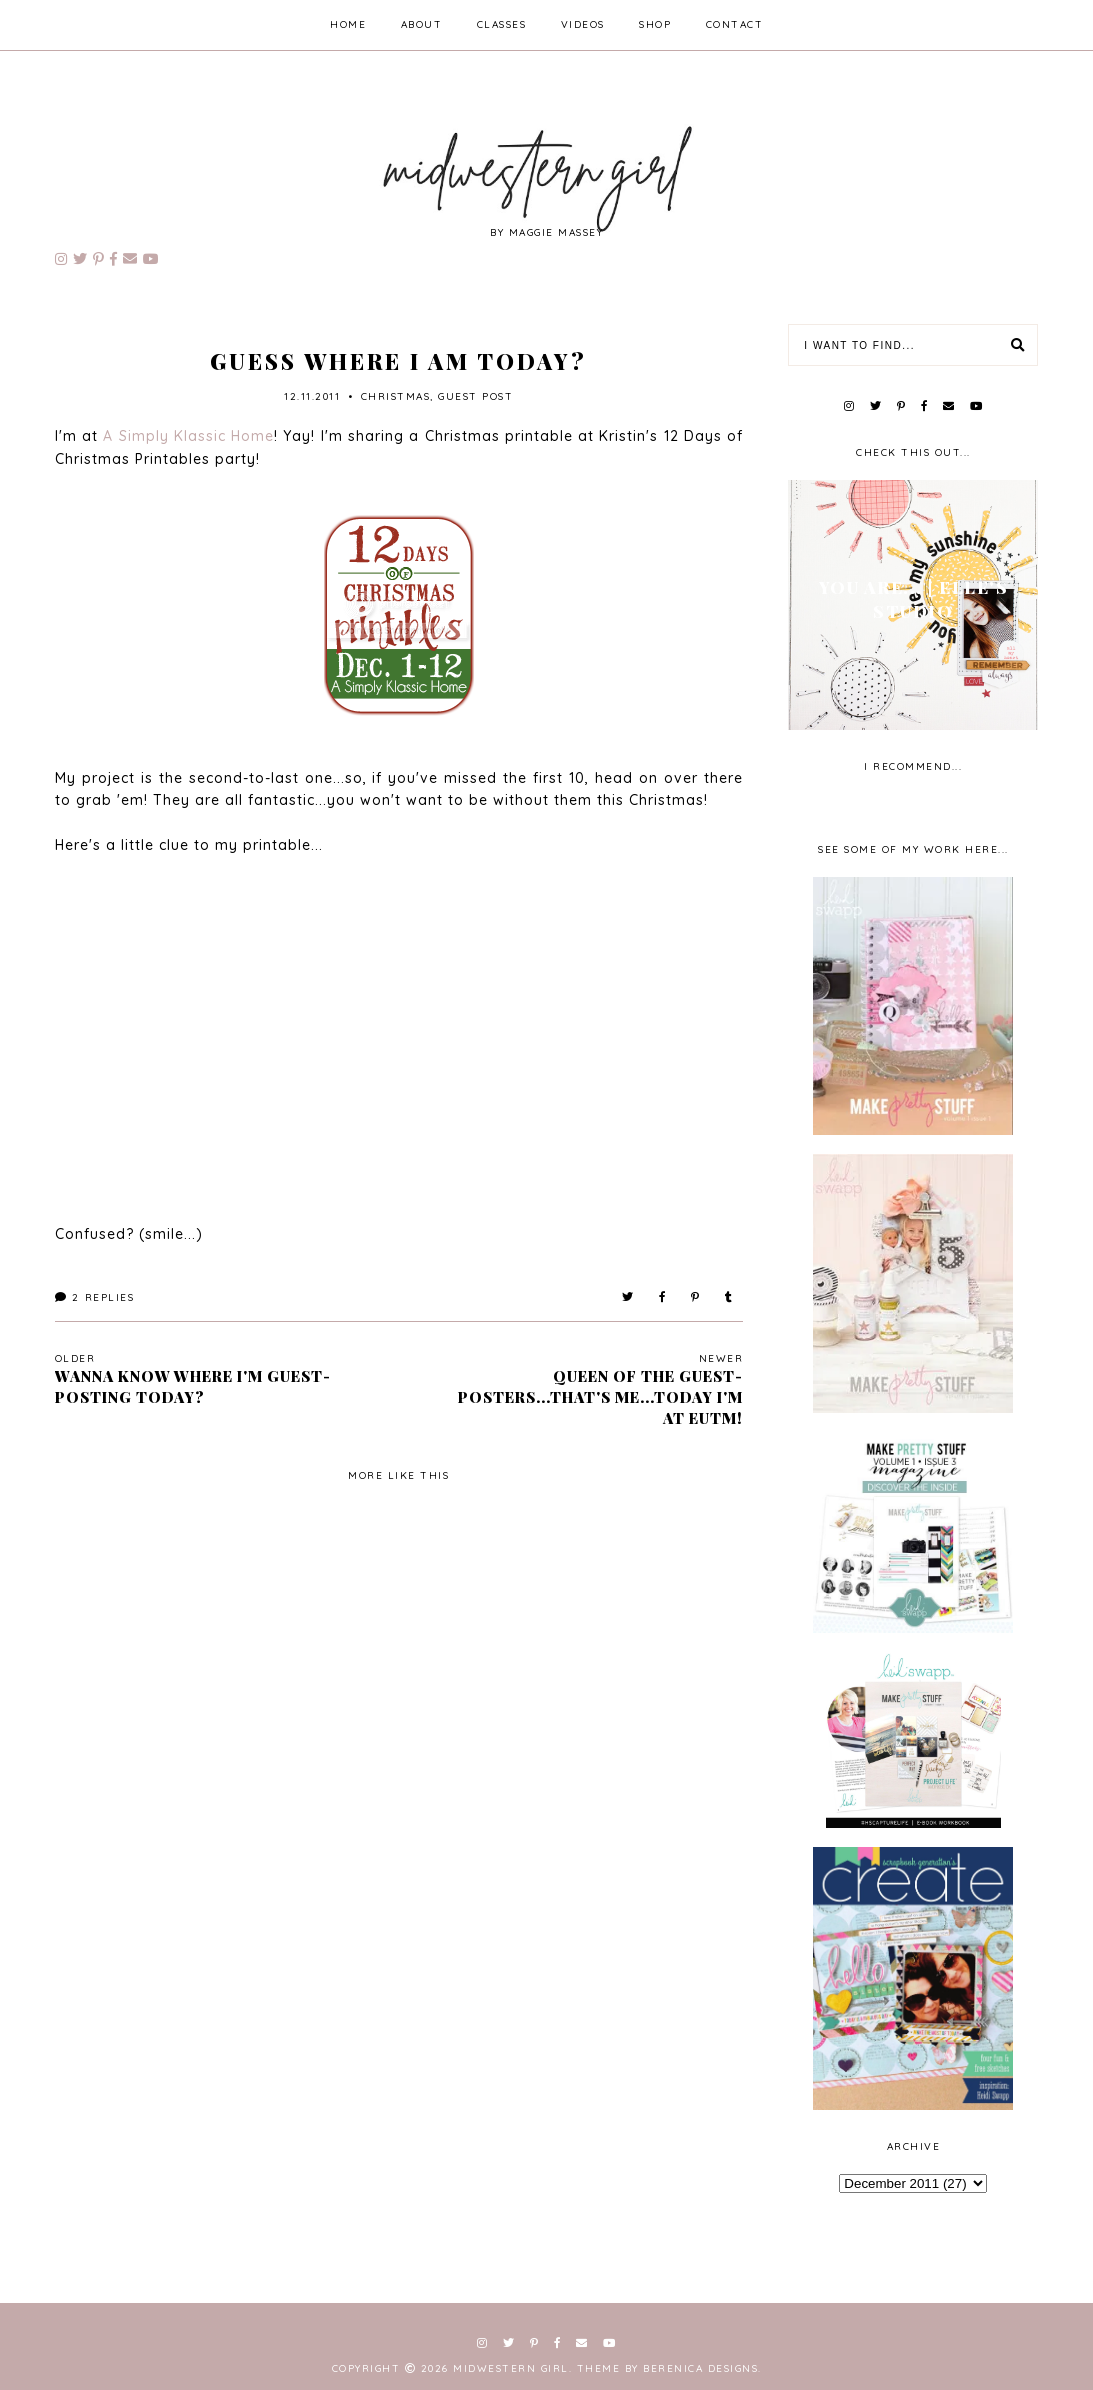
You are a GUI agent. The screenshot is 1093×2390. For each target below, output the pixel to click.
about (422, 24)
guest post (475, 396)
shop (655, 24)
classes (502, 24)
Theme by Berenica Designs (668, 2368)
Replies (95, 1297)
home (348, 24)
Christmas (396, 396)
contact (735, 24)
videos (583, 24)
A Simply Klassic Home (188, 436)
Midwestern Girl (511, 2368)
